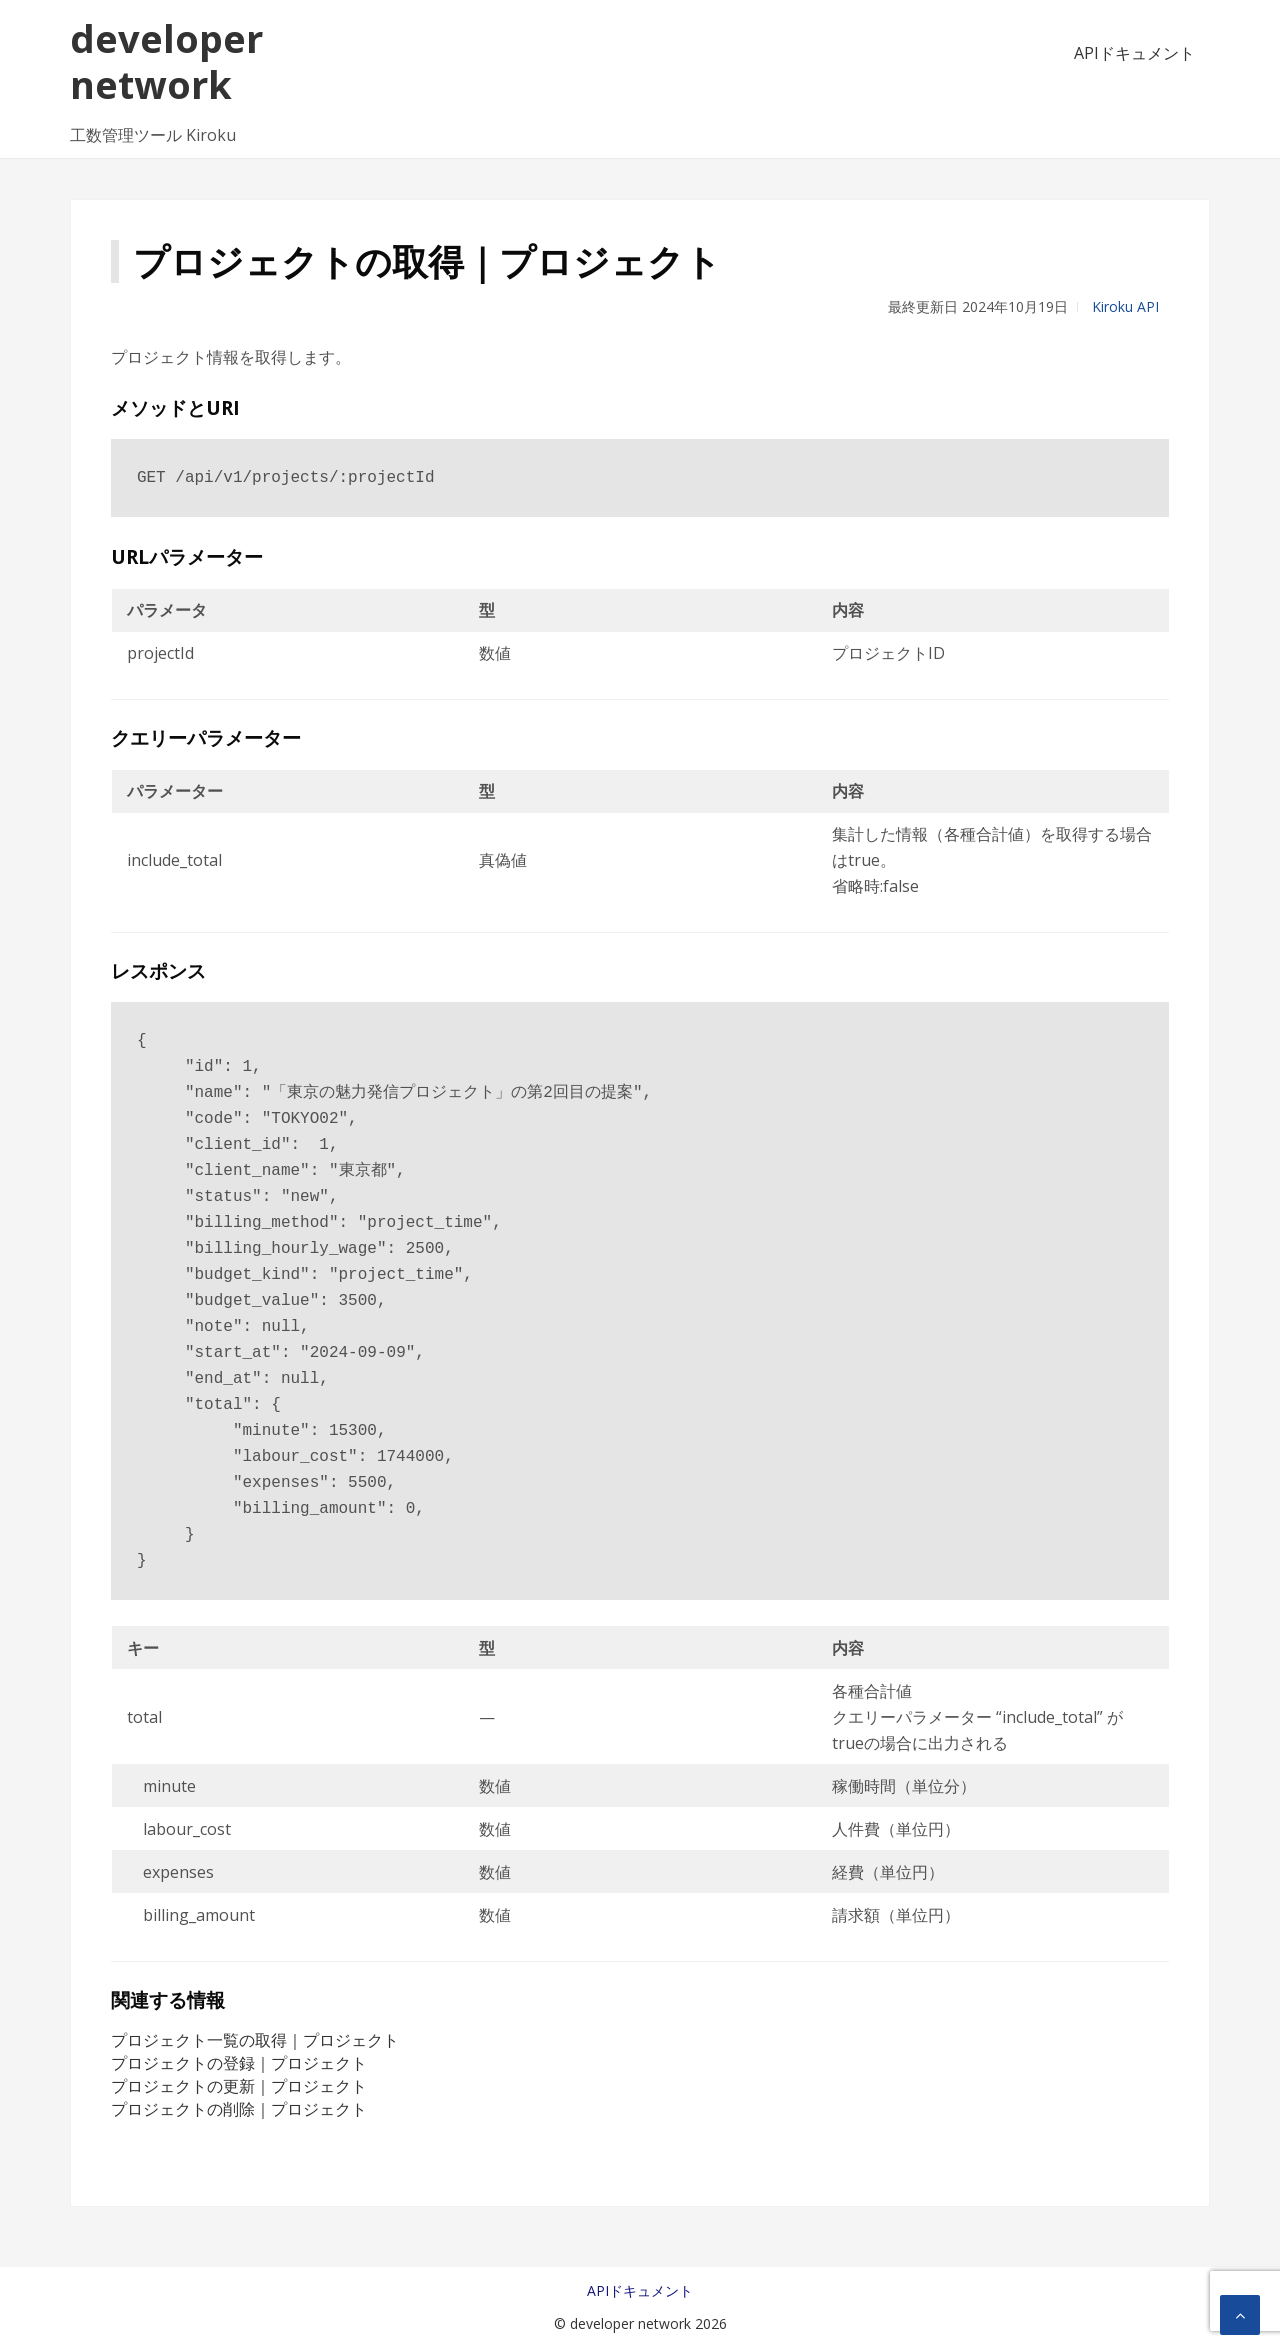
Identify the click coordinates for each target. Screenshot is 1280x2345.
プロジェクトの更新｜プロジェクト (239, 2086)
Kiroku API (1125, 306)
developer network (166, 61)
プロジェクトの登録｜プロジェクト (239, 2063)
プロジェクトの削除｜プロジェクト (239, 2109)
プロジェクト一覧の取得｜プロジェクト (255, 2040)
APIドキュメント (1134, 53)
